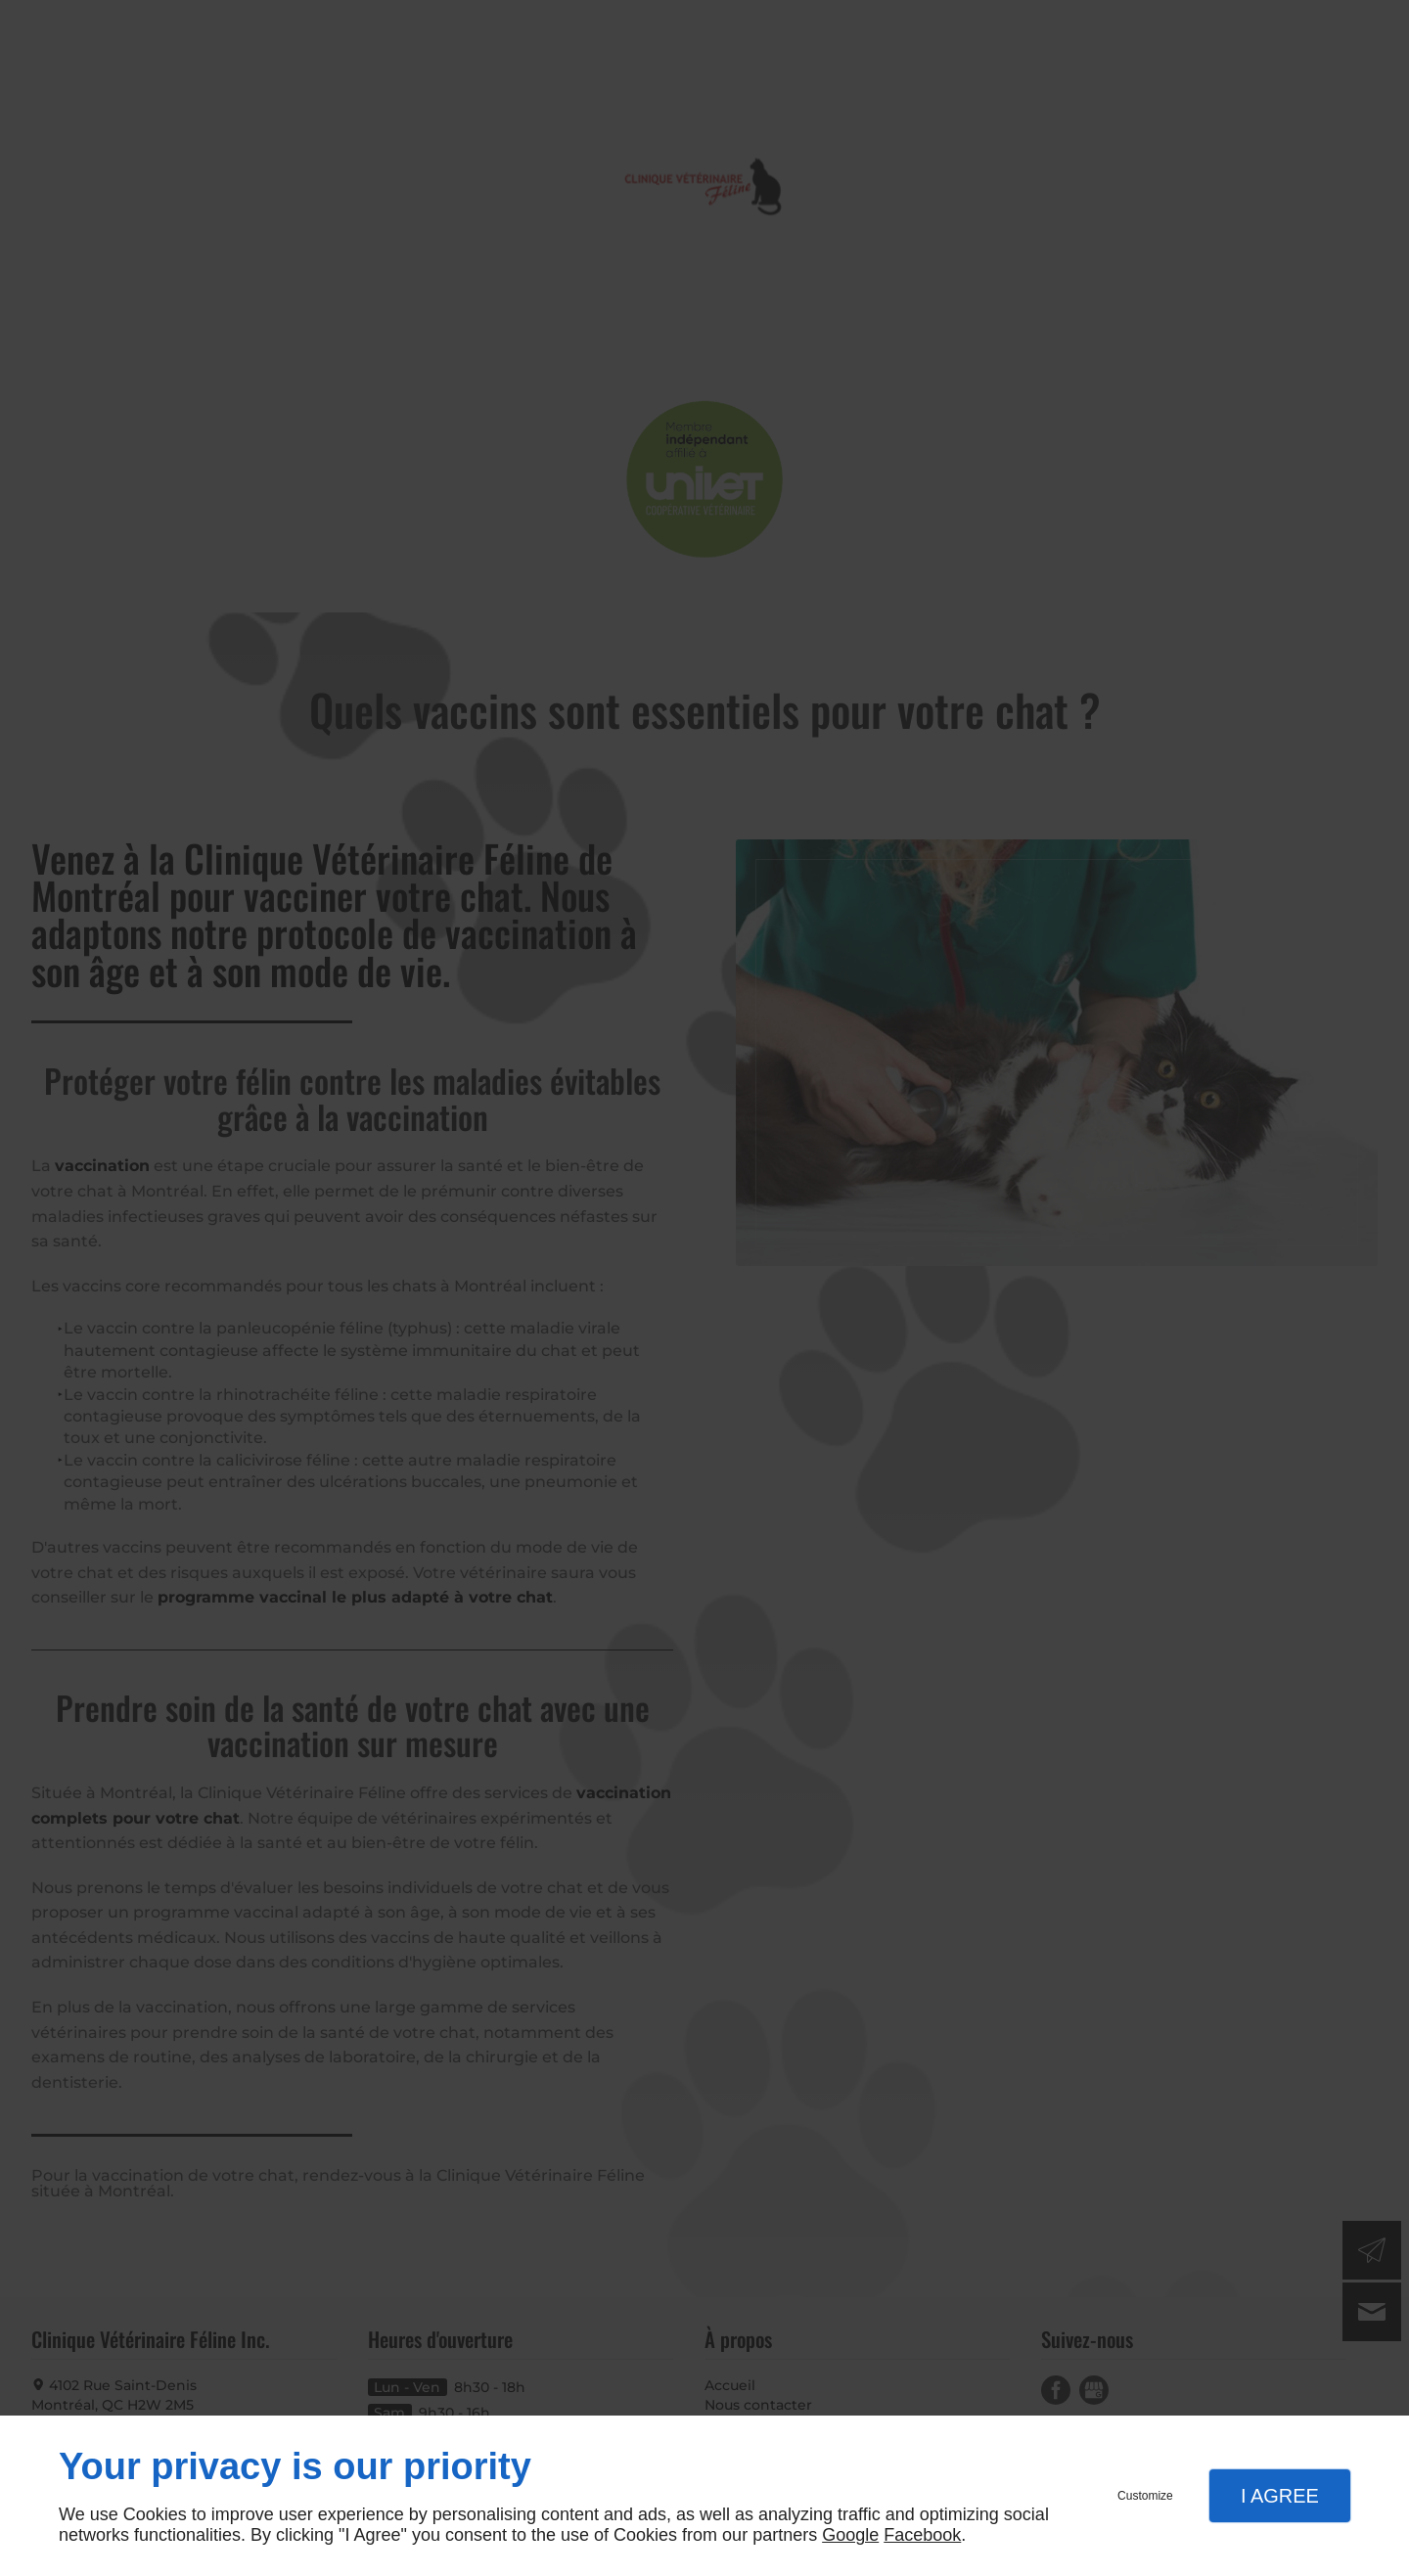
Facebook (922, 2535)
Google (850, 2535)
